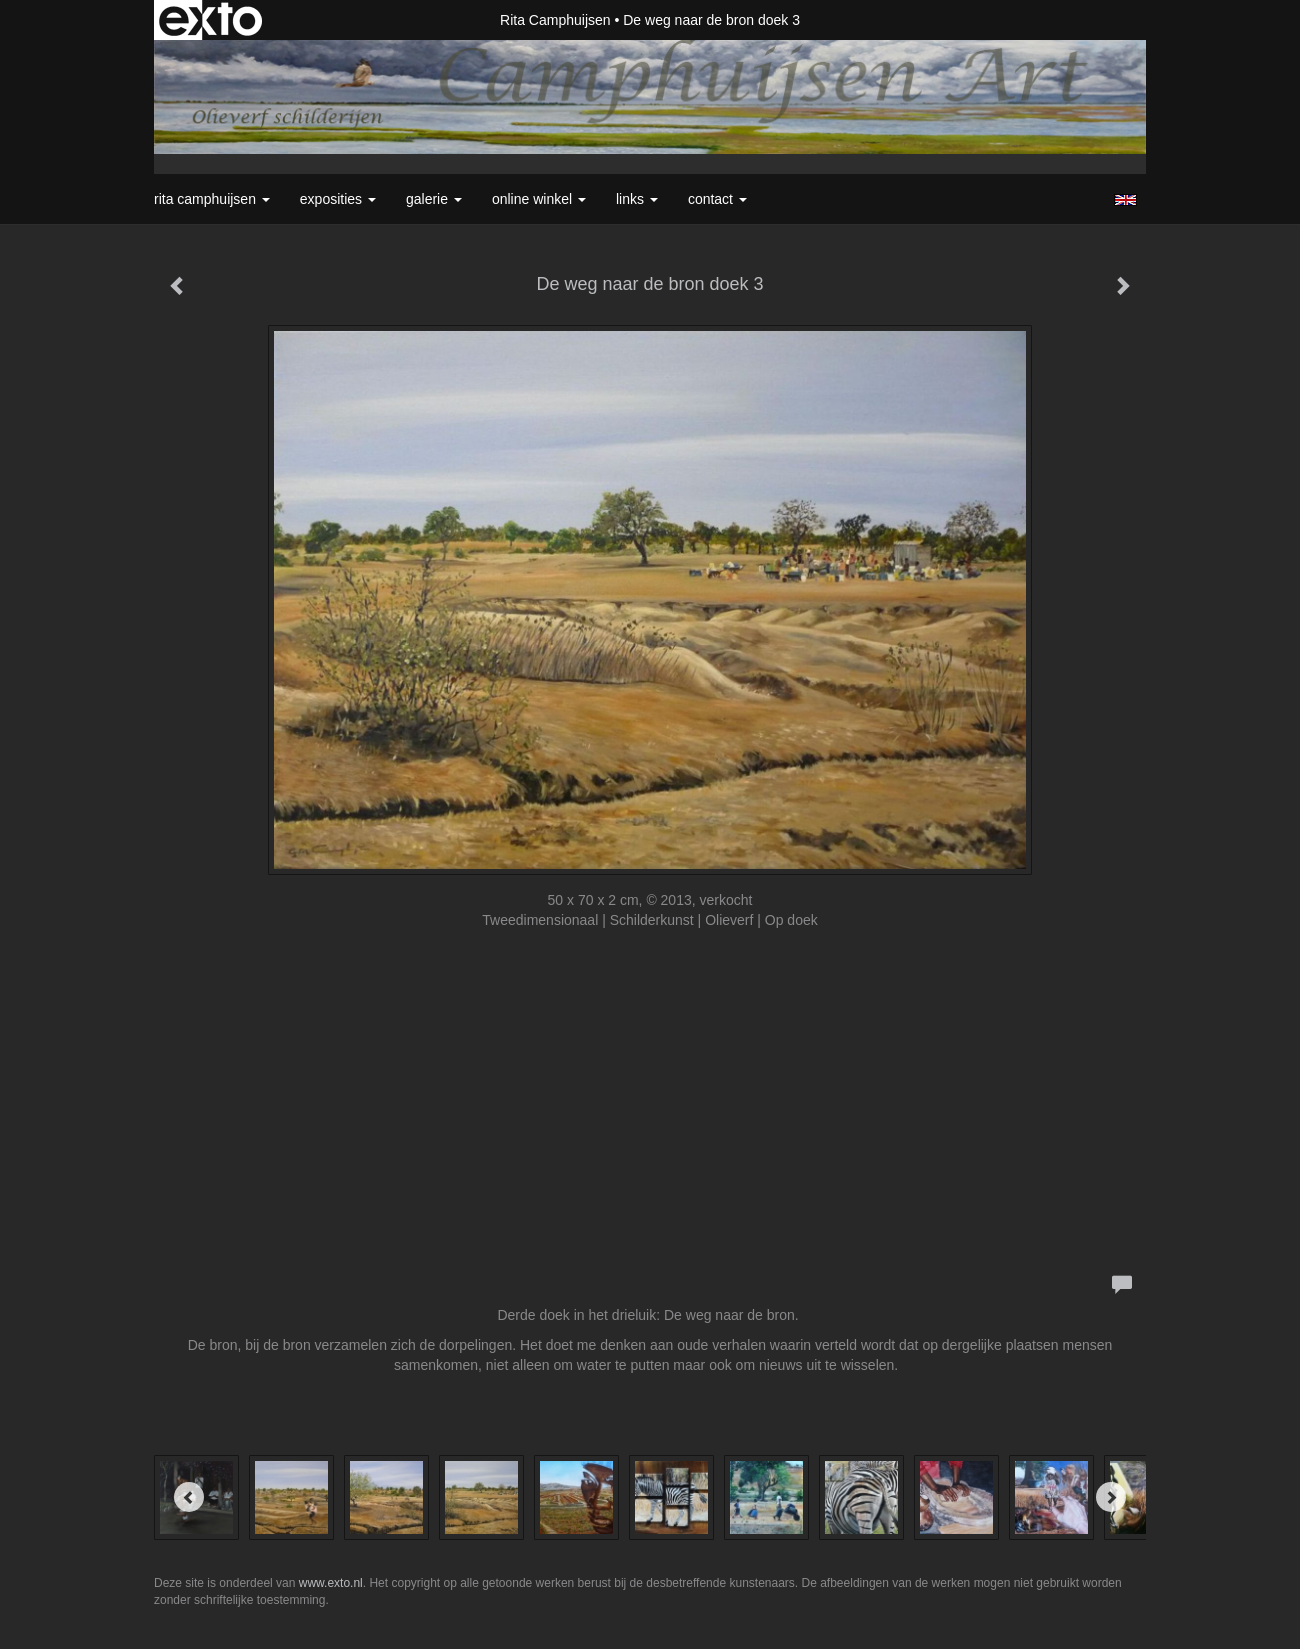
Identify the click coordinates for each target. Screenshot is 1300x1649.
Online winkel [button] (539, 199)
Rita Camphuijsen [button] (212, 199)
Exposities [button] (338, 199)
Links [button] (637, 199)
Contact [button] (717, 199)
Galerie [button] (434, 199)
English (1125, 200)
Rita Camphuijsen (555, 20)
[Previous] (189, 1497)
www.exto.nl (331, 1583)
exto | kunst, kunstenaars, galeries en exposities (210, 20)
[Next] (1111, 1497)
